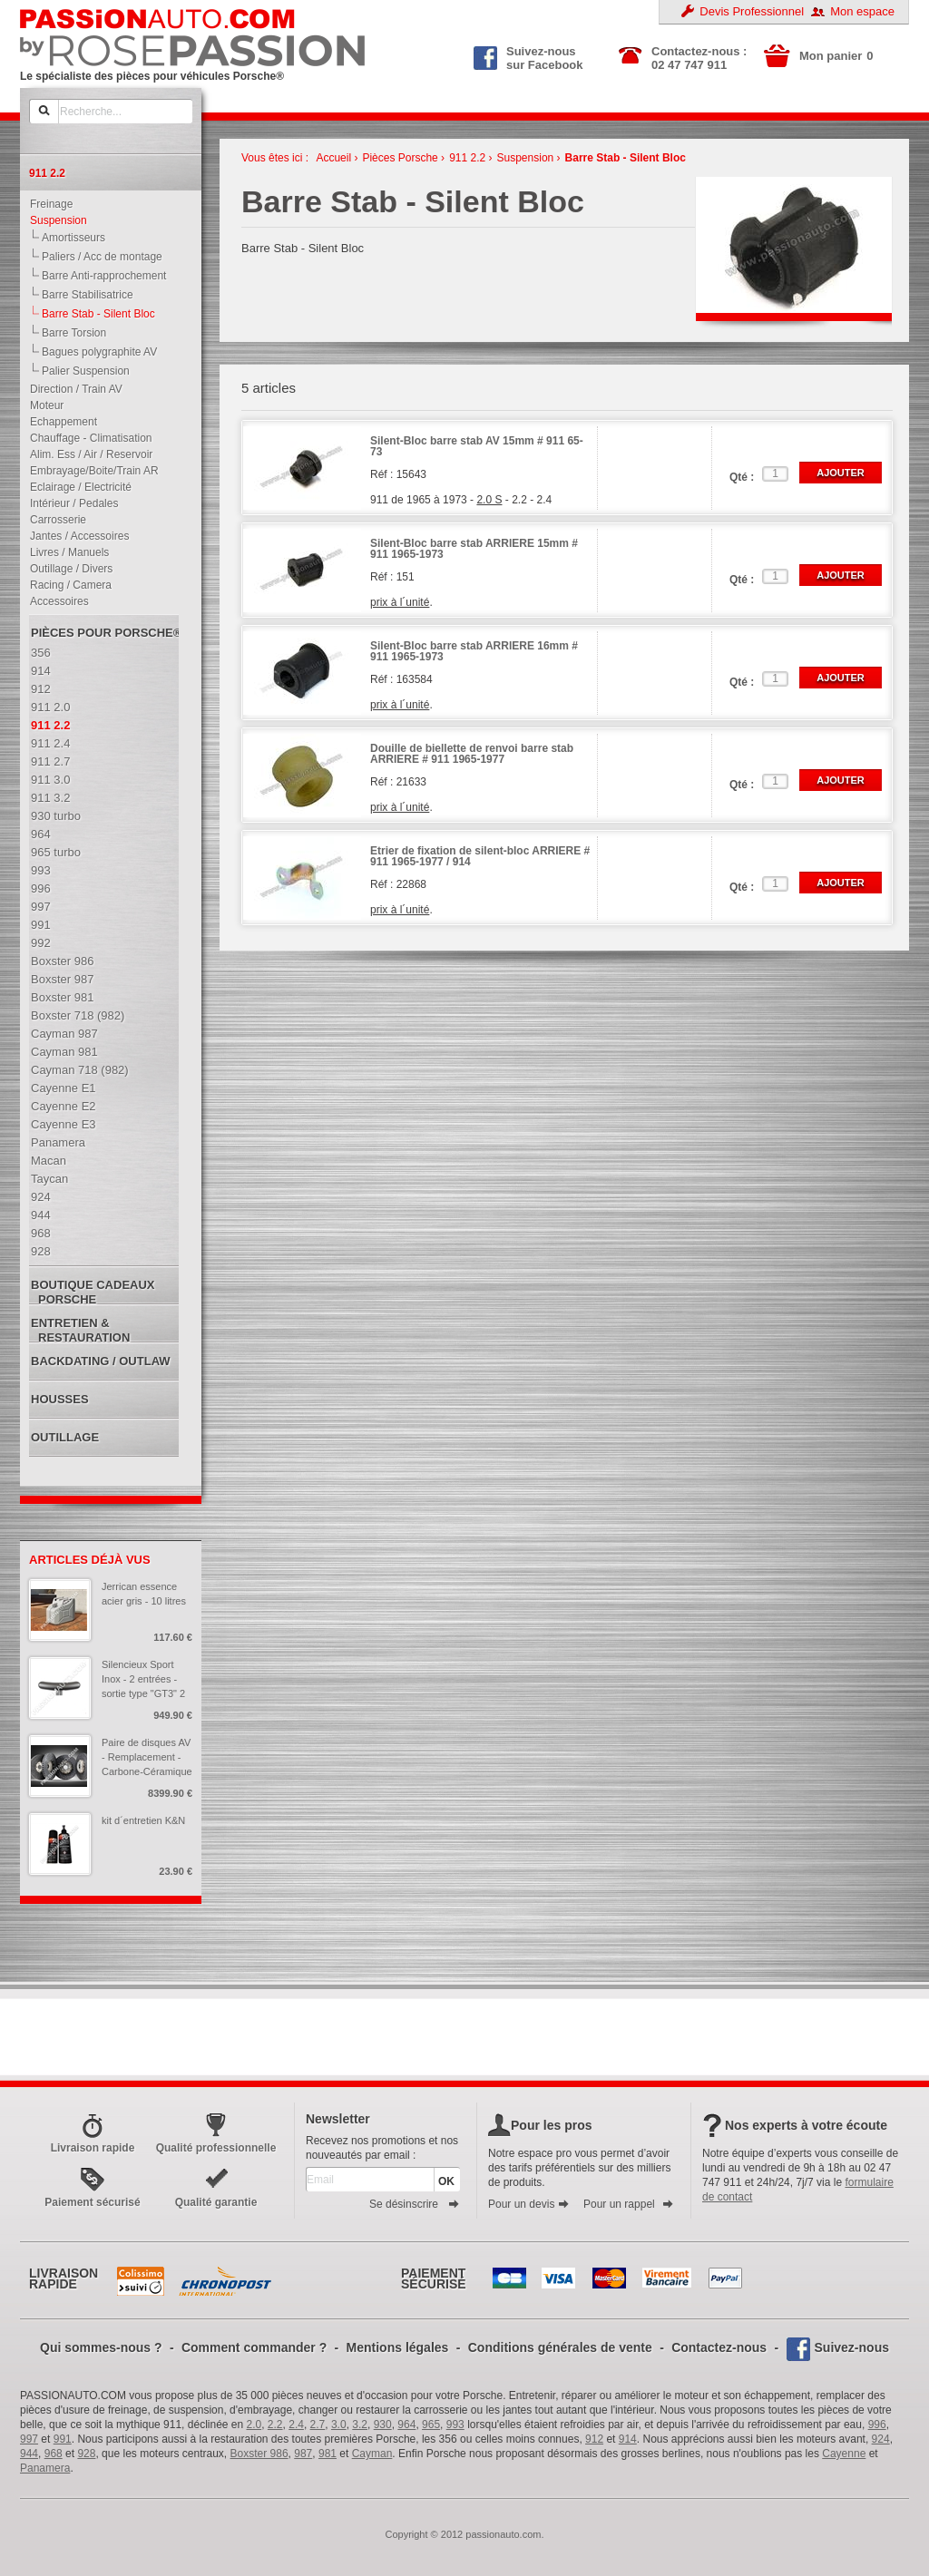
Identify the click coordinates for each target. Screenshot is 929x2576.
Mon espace (862, 11)
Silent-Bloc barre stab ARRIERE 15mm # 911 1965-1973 (474, 549)
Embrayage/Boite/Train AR (90, 470)
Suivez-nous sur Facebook (528, 56)
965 (431, 2424)
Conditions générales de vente (560, 2347)
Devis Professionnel (751, 11)
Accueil (333, 157)
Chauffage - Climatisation (87, 438)
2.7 (318, 2424)
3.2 (359, 2424)
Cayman (372, 2453)
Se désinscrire (414, 2204)
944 (29, 2453)
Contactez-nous (719, 2347)
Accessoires (55, 601)
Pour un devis (529, 2204)
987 (303, 2453)
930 (383, 2424)
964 (406, 2424)
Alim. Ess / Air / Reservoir (87, 454)
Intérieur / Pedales (70, 503)
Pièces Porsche (399, 157)
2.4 (296, 2424)
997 (29, 2439)
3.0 (339, 2424)
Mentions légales (398, 2347)
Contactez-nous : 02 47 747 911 (699, 58)
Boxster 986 (259, 2453)
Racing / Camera (67, 585)
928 (86, 2453)
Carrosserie (54, 519)
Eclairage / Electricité (77, 487)
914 (628, 2439)
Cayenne (843, 2453)
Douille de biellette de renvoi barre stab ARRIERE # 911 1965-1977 (471, 754)
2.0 (254, 2424)
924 (881, 2439)
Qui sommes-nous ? (101, 2347)
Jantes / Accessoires (75, 536)
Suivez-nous (852, 2347)
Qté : (741, 477)
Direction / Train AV (72, 389)
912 (594, 2439)
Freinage (47, 204)
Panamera (45, 2468)
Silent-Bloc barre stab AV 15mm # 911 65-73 (476, 446)
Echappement (59, 421)
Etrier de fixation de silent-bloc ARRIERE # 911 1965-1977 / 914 (480, 856)
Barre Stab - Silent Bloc (625, 157)
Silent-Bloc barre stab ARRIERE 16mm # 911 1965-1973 (474, 651)
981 (327, 2453)
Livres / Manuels (65, 552)
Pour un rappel (628, 2204)
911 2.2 (467, 157)
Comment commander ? (254, 2347)
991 (63, 2439)
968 (53, 2453)
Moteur (43, 405)
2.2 (275, 2424)
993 (455, 2424)
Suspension (54, 220)
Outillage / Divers (67, 568)
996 (877, 2424)
